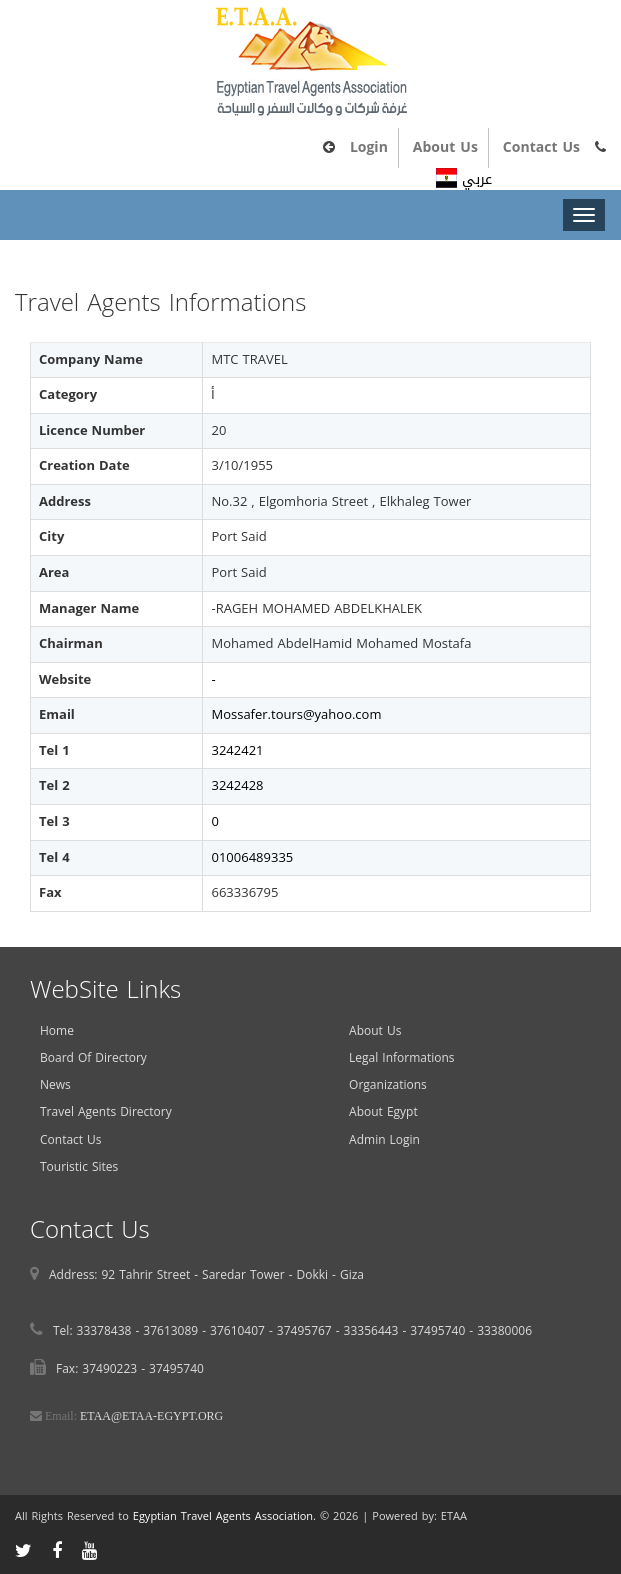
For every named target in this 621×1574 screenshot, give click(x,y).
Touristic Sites (79, 1167)
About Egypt (383, 1112)
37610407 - (243, 1331)
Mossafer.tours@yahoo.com (296, 714)
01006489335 (252, 857)
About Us (445, 147)
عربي (464, 179)
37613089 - (176, 1331)
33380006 (504, 1331)
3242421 (237, 750)
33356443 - (377, 1331)
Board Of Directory (93, 1058)
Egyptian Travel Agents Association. (224, 1516)
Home (57, 1031)
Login (369, 147)
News (55, 1085)
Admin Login (384, 1140)
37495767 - (310, 1331)
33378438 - (110, 1331)
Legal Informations (401, 1058)
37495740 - (443, 1331)
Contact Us (541, 147)
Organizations (388, 1085)
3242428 (237, 785)
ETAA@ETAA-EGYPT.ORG (151, 1416)
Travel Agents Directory (106, 1112)
